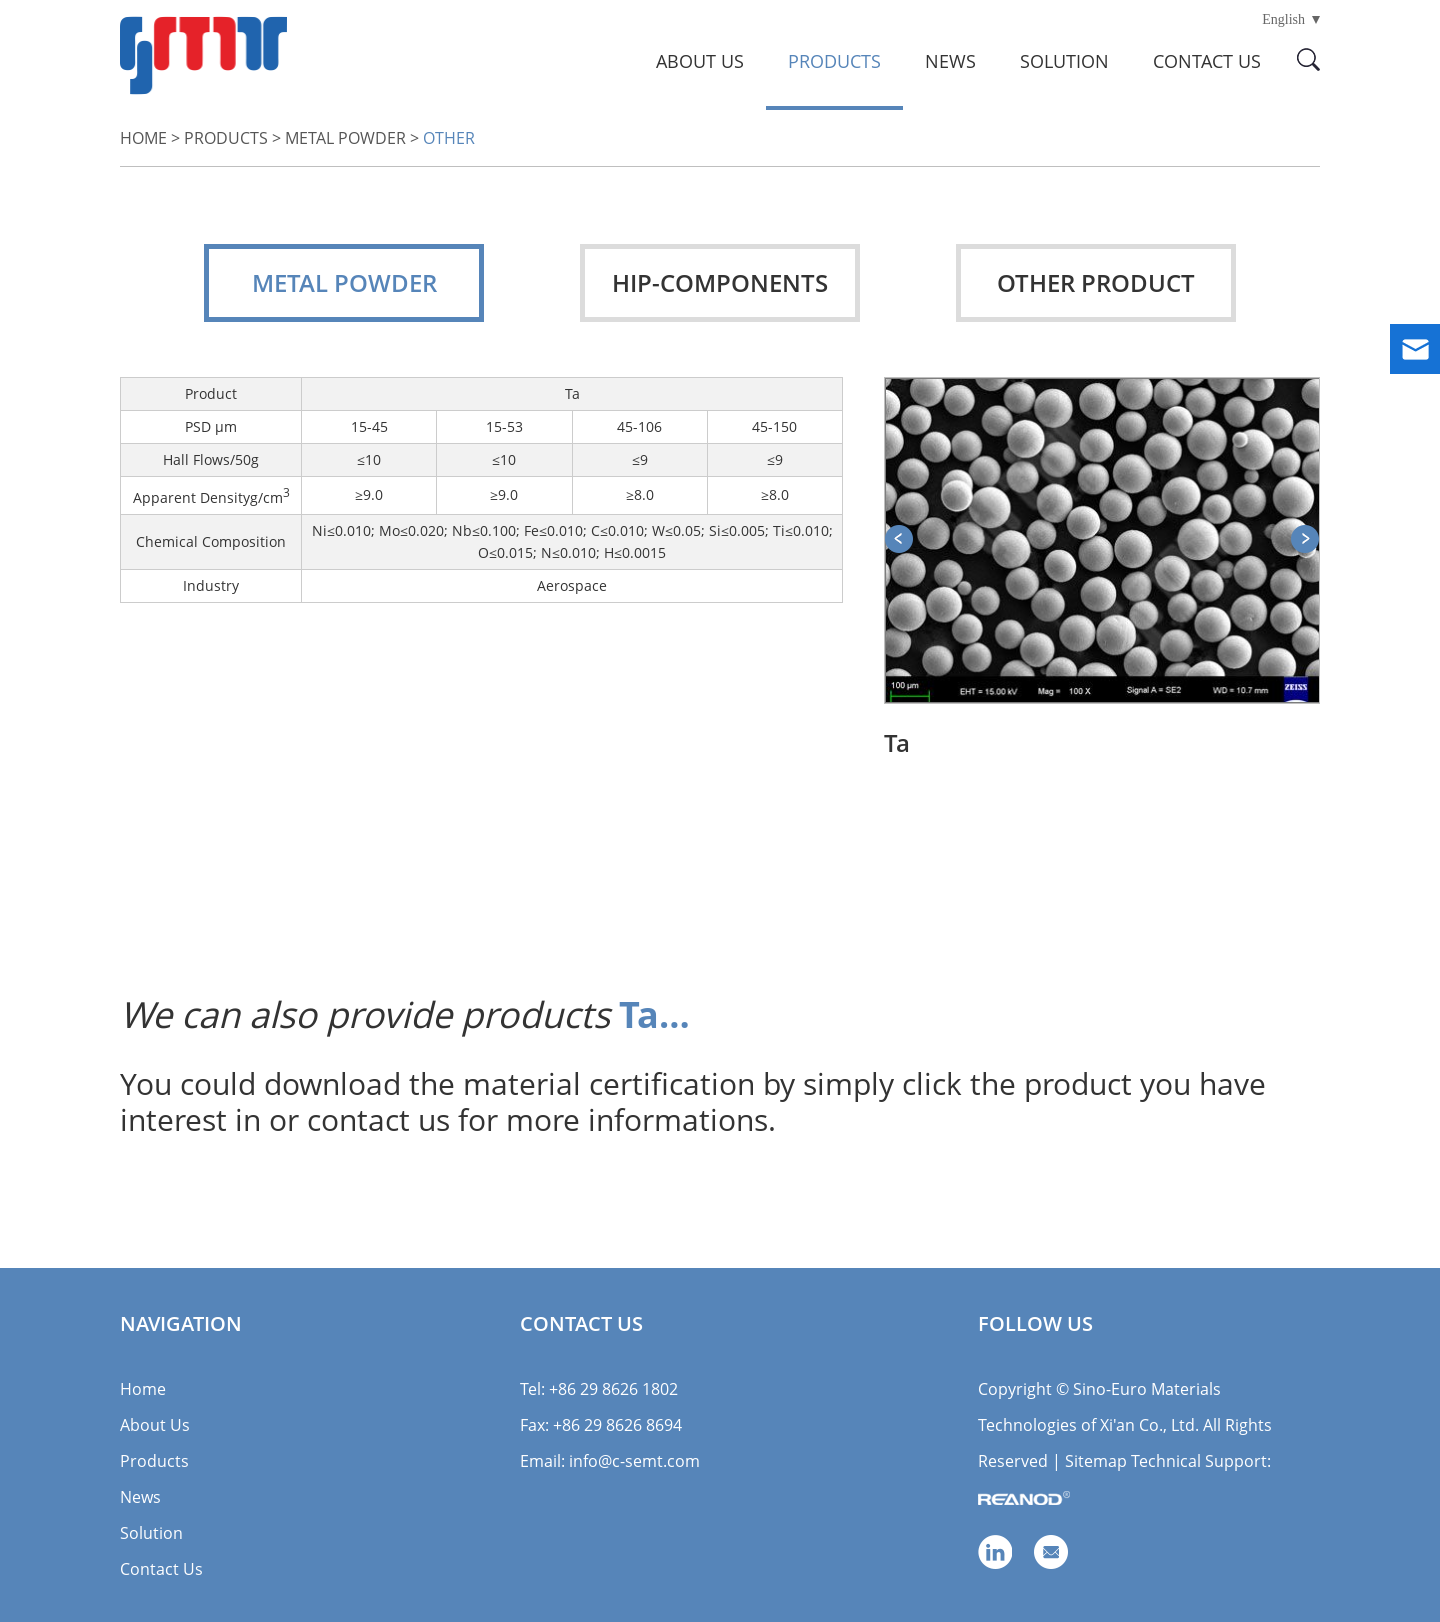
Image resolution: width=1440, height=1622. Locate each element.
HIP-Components (720, 282)
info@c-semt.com (634, 1461)
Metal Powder (345, 138)
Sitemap (1096, 1461)
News (950, 61)
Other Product (1096, 282)
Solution (1064, 61)
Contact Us (1207, 61)
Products (834, 61)
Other (449, 138)
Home (143, 138)
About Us (700, 61)
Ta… (654, 1014)
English (1283, 19)
